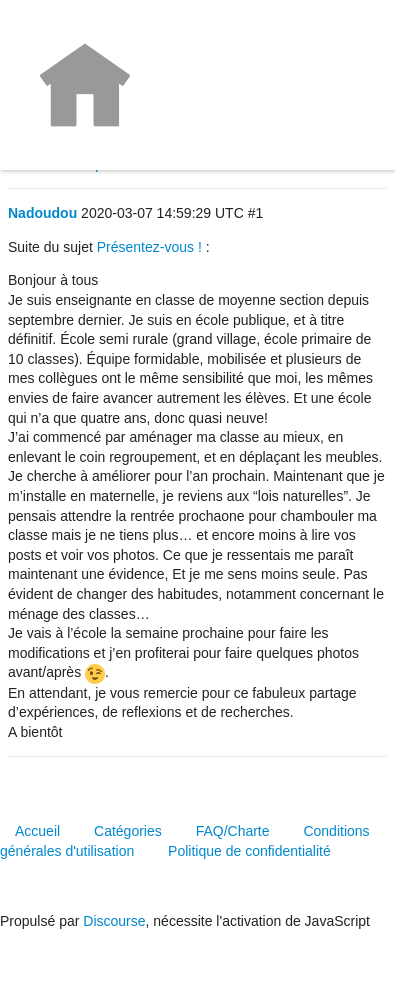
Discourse (114, 921)
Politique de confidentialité (249, 851)
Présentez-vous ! (149, 247)
